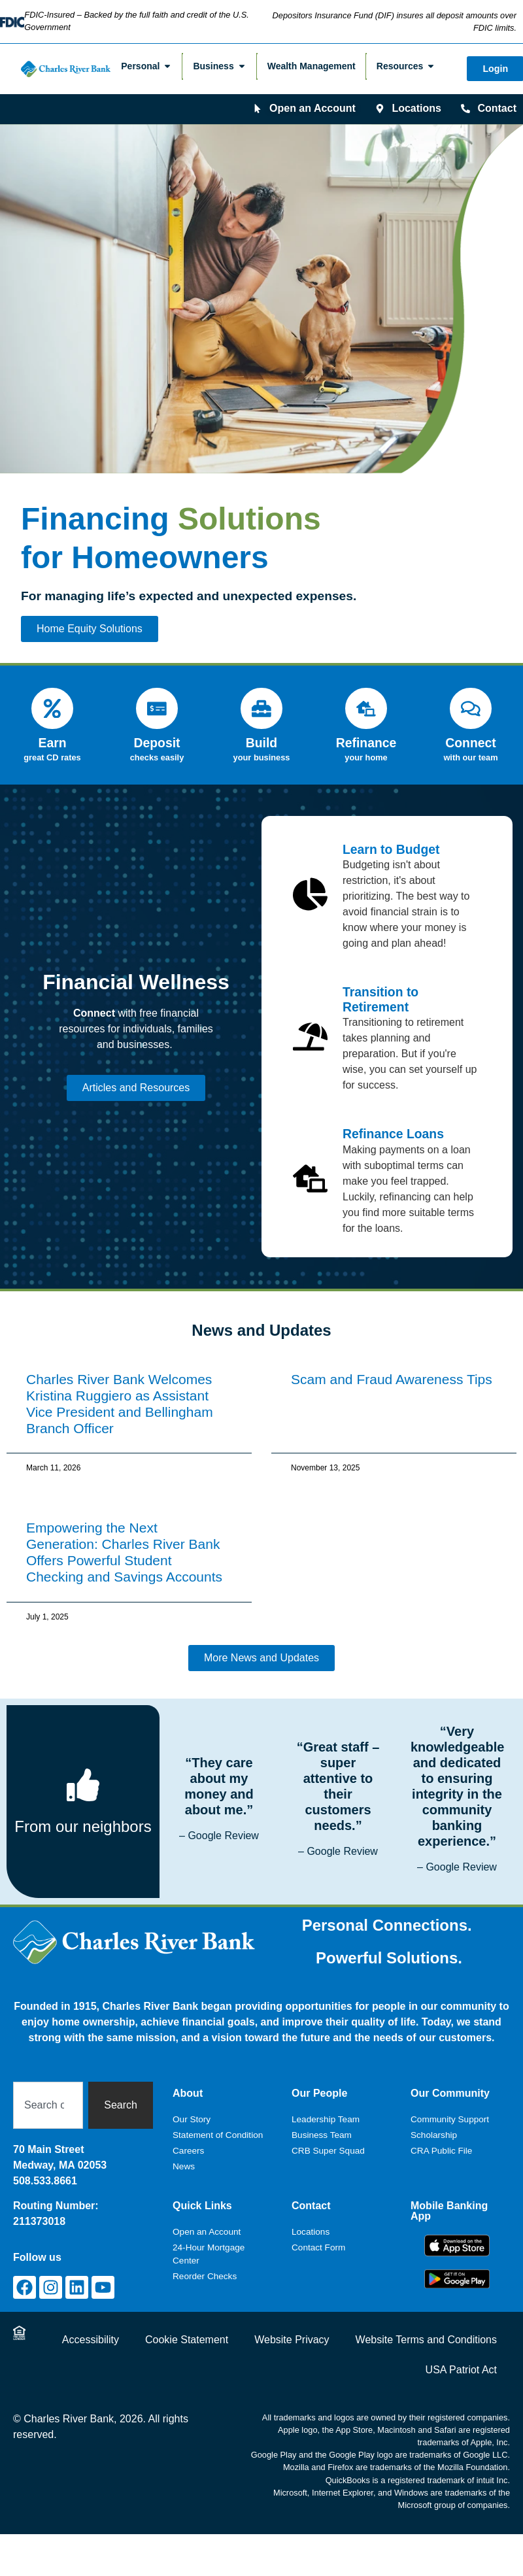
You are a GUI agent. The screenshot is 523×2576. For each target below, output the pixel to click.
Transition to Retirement (380, 987)
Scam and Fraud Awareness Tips (391, 1367)
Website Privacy (291, 2327)
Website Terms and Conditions (426, 2327)
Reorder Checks (205, 2264)
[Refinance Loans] (310, 1167)
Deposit (157, 731)
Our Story (192, 2107)
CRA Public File (441, 2139)
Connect (470, 731)
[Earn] (52, 702)
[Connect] (470, 702)
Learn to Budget (391, 837)
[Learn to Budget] (310, 882)
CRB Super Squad (328, 2139)
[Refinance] (366, 702)
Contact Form (318, 2236)
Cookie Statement (186, 2327)
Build (261, 731)
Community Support (450, 2107)
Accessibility (90, 2327)
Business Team (322, 2123)
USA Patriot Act (461, 2358)
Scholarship (434, 2123)
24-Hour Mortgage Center (209, 2242)
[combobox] (48, 2093)
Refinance (366, 731)
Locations (310, 2220)
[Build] (261, 702)
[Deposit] (157, 702)
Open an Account (207, 2220)
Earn (52, 731)
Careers (188, 2139)
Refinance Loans (393, 1122)
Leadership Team (326, 2107)
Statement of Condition (218, 2123)
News (184, 2155)
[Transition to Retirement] (310, 1025)
